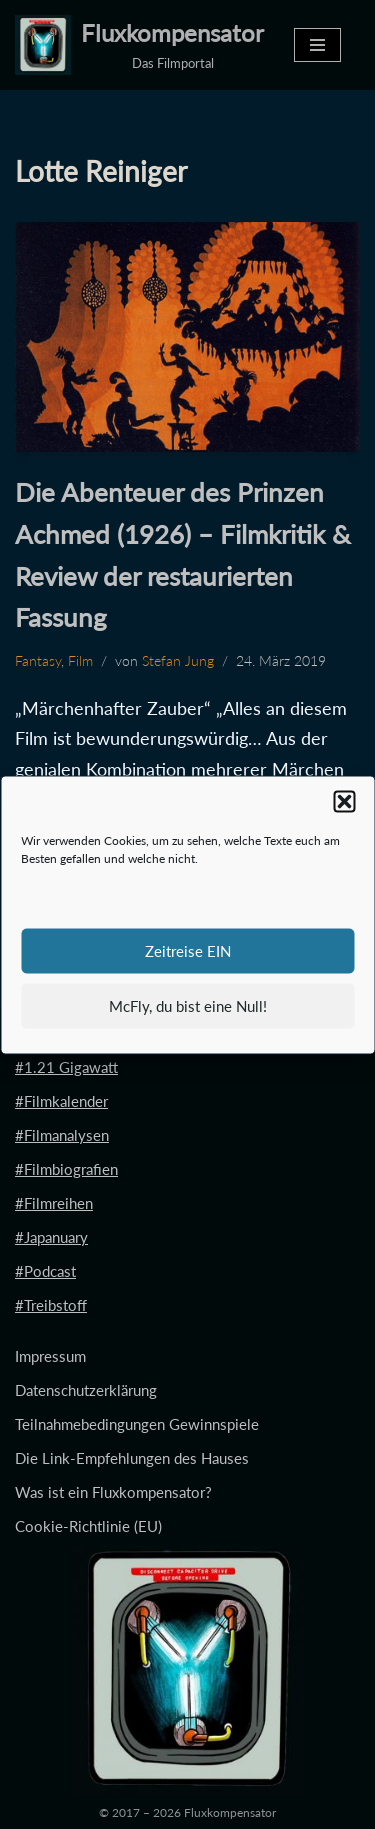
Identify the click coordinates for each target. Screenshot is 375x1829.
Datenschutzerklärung (86, 1390)
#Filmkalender (61, 1101)
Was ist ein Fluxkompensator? (113, 1492)
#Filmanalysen (62, 1135)
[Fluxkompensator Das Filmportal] (139, 45)
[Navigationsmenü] (317, 45)
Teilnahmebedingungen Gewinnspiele (137, 1424)
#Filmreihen (54, 1203)
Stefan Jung (178, 661)
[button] (344, 801)
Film (80, 661)
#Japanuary (51, 1237)
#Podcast (45, 1271)
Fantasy (38, 661)
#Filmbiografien (66, 1169)
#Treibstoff (51, 1305)
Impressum (50, 1356)
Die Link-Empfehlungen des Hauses (132, 1458)
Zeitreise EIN (188, 951)
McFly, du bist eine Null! (188, 1006)
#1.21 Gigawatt (66, 1067)
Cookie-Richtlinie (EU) (88, 1526)
